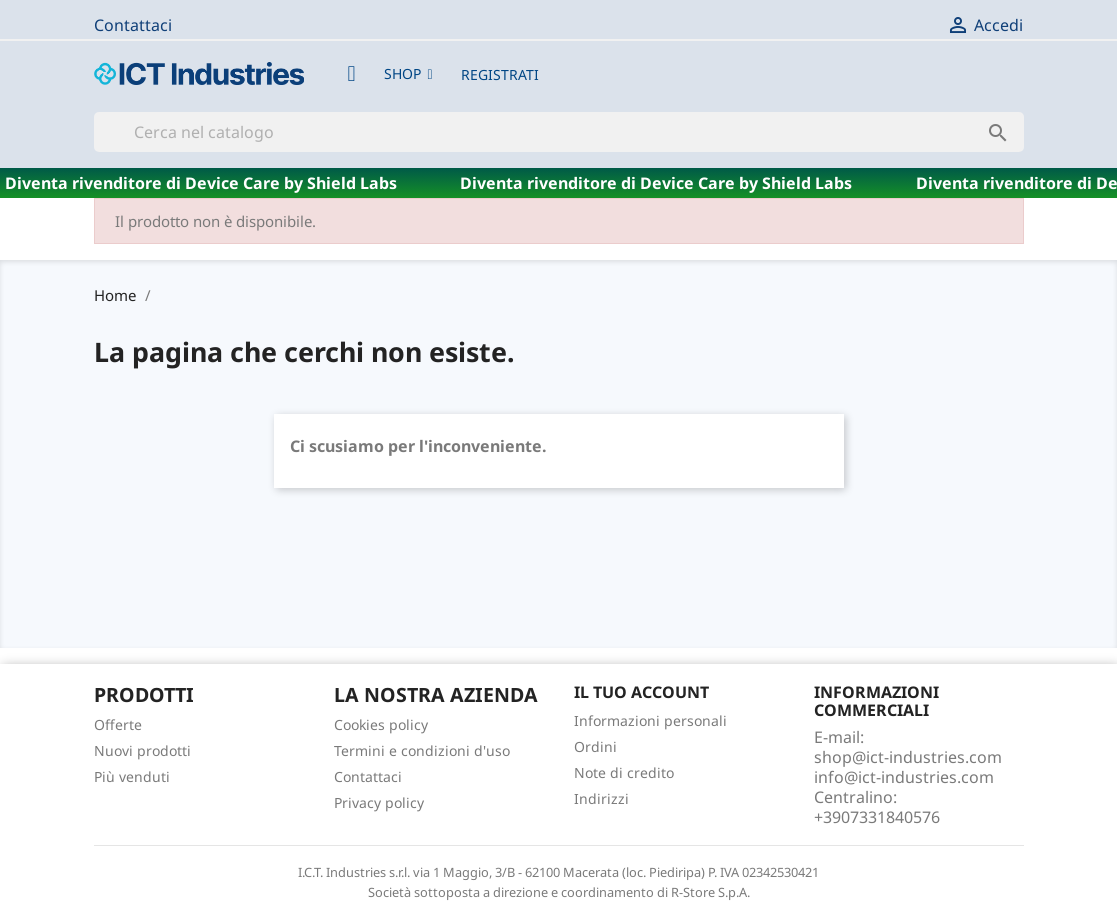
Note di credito (624, 772)
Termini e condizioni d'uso (422, 750)
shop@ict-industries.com (908, 757)
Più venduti (132, 776)
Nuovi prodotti (142, 750)
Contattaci (133, 25)
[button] (408, 73)
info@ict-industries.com (904, 777)
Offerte (118, 724)
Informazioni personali (650, 720)
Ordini (595, 746)
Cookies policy (381, 724)
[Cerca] (559, 132)
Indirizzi (601, 798)
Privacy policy (379, 802)
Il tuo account (641, 692)
